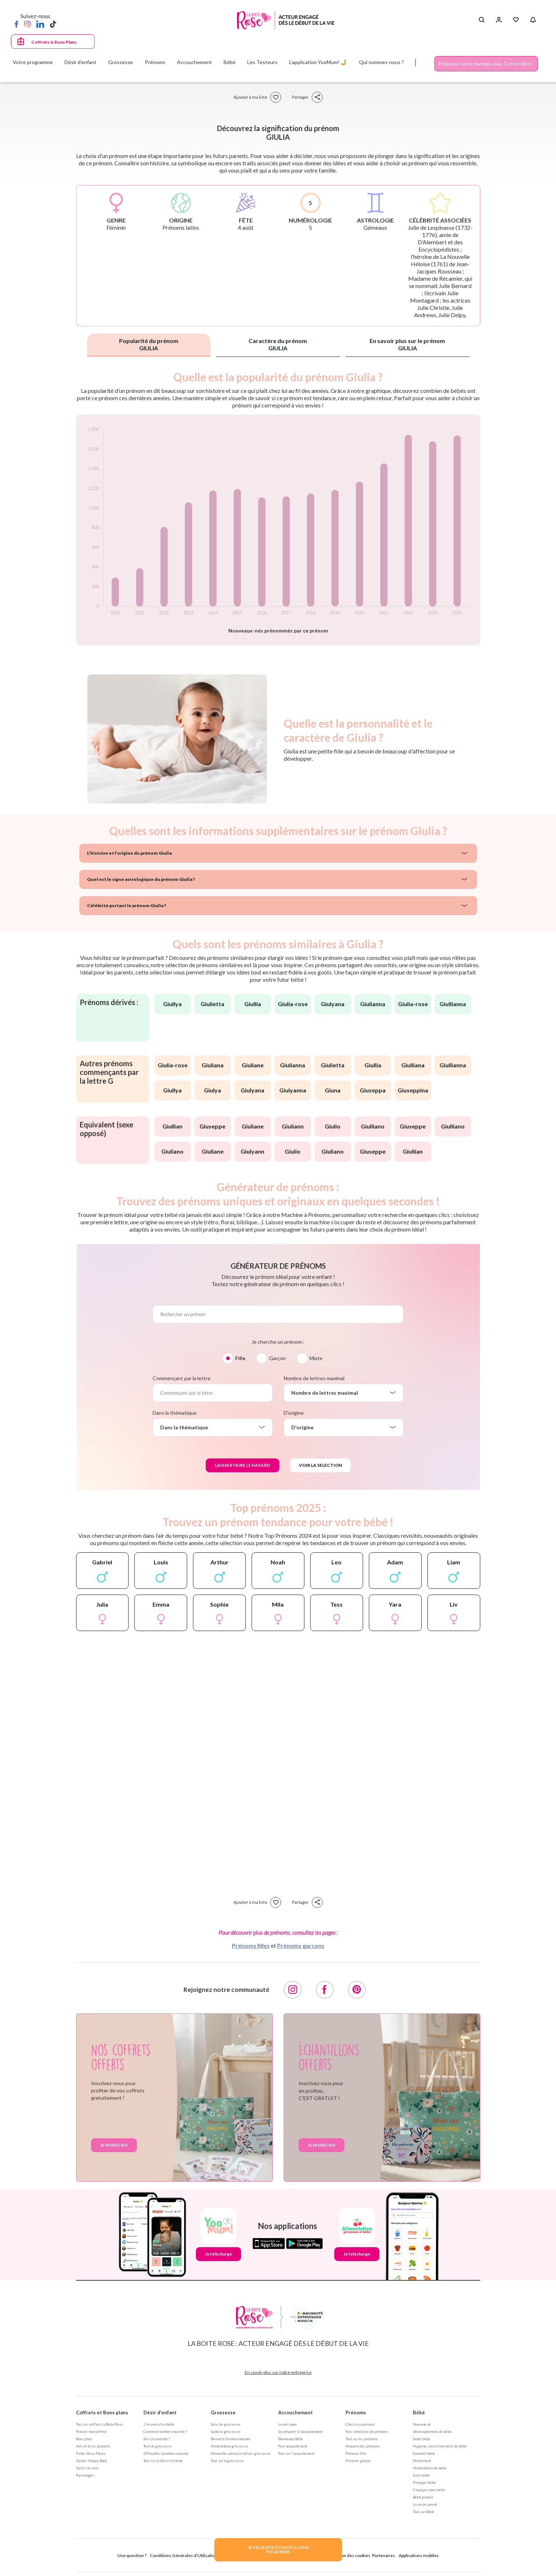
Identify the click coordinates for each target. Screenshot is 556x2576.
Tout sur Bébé (423, 2511)
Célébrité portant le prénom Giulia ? (126, 905)
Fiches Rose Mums (91, 2453)
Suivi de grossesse (225, 2424)
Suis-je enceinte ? (156, 2439)
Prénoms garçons (300, 1945)
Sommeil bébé (424, 2453)
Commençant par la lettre (181, 1378)
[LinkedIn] (40, 24)
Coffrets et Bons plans (102, 2412)
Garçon (277, 1358)
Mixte (316, 1358)
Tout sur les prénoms (362, 2439)
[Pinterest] (357, 1989)
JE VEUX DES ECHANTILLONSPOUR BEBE (278, 2550)
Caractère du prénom (278, 344)
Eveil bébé (421, 2475)
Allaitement (422, 2460)
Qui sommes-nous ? (381, 62)
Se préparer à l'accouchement (300, 2431)
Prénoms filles (251, 1945)
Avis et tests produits (93, 2446)
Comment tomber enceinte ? (165, 2431)
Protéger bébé (424, 2482)
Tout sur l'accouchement (296, 2453)
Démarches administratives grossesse (241, 2453)
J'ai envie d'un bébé (158, 2424)
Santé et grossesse (225, 2431)
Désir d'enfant (160, 2412)
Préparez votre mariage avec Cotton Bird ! (486, 63)
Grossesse (223, 2412)
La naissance (287, 2424)
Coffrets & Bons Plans (53, 42)
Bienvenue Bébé (290, 2439)
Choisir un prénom (360, 2424)
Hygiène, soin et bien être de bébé (440, 2446)
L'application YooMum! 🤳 (318, 62)
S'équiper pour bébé (429, 2490)
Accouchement (295, 2412)
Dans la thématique (175, 1413)
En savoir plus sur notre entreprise (278, 2372)
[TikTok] (53, 24)
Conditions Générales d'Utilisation (183, 2555)
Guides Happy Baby (91, 2460)
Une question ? (131, 2555)
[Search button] (481, 20)
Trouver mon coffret (91, 2431)
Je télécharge (218, 2254)
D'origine (294, 1413)
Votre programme (33, 62)
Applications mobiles (419, 2555)
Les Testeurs (262, 62)
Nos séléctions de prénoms (367, 2431)
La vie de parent (425, 2504)
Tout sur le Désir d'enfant (163, 2460)
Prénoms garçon (358, 2460)
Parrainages (85, 2475)
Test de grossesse (157, 2446)
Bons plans (84, 2439)
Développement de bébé (432, 2431)
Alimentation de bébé (429, 2468)
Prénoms (356, 2412)
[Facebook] (16, 24)
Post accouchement (292, 2446)
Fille (240, 1358)
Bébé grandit (423, 2497)
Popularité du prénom (148, 344)
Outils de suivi (87, 2468)
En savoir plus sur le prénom (407, 344)
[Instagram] (27, 24)
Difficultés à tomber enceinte (166, 2453)
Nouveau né (422, 2424)
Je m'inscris (114, 2145)
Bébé (419, 2412)
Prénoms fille (356, 2453)
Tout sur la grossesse (227, 2460)
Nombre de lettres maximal (314, 1378)
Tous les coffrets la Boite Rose (99, 2424)
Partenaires (383, 2555)
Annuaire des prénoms (363, 2446)
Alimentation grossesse (229, 2446)
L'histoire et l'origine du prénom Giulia (129, 853)
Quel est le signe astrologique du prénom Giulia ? (141, 879)
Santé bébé (421, 2439)
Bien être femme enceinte (231, 2439)
